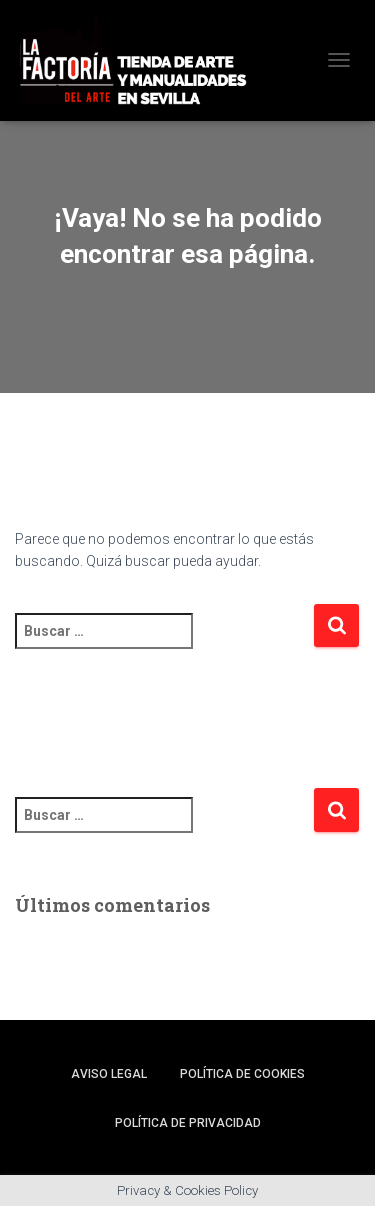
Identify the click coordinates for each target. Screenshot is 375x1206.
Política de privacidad (188, 1123)
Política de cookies (242, 1074)
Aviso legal (109, 1074)
